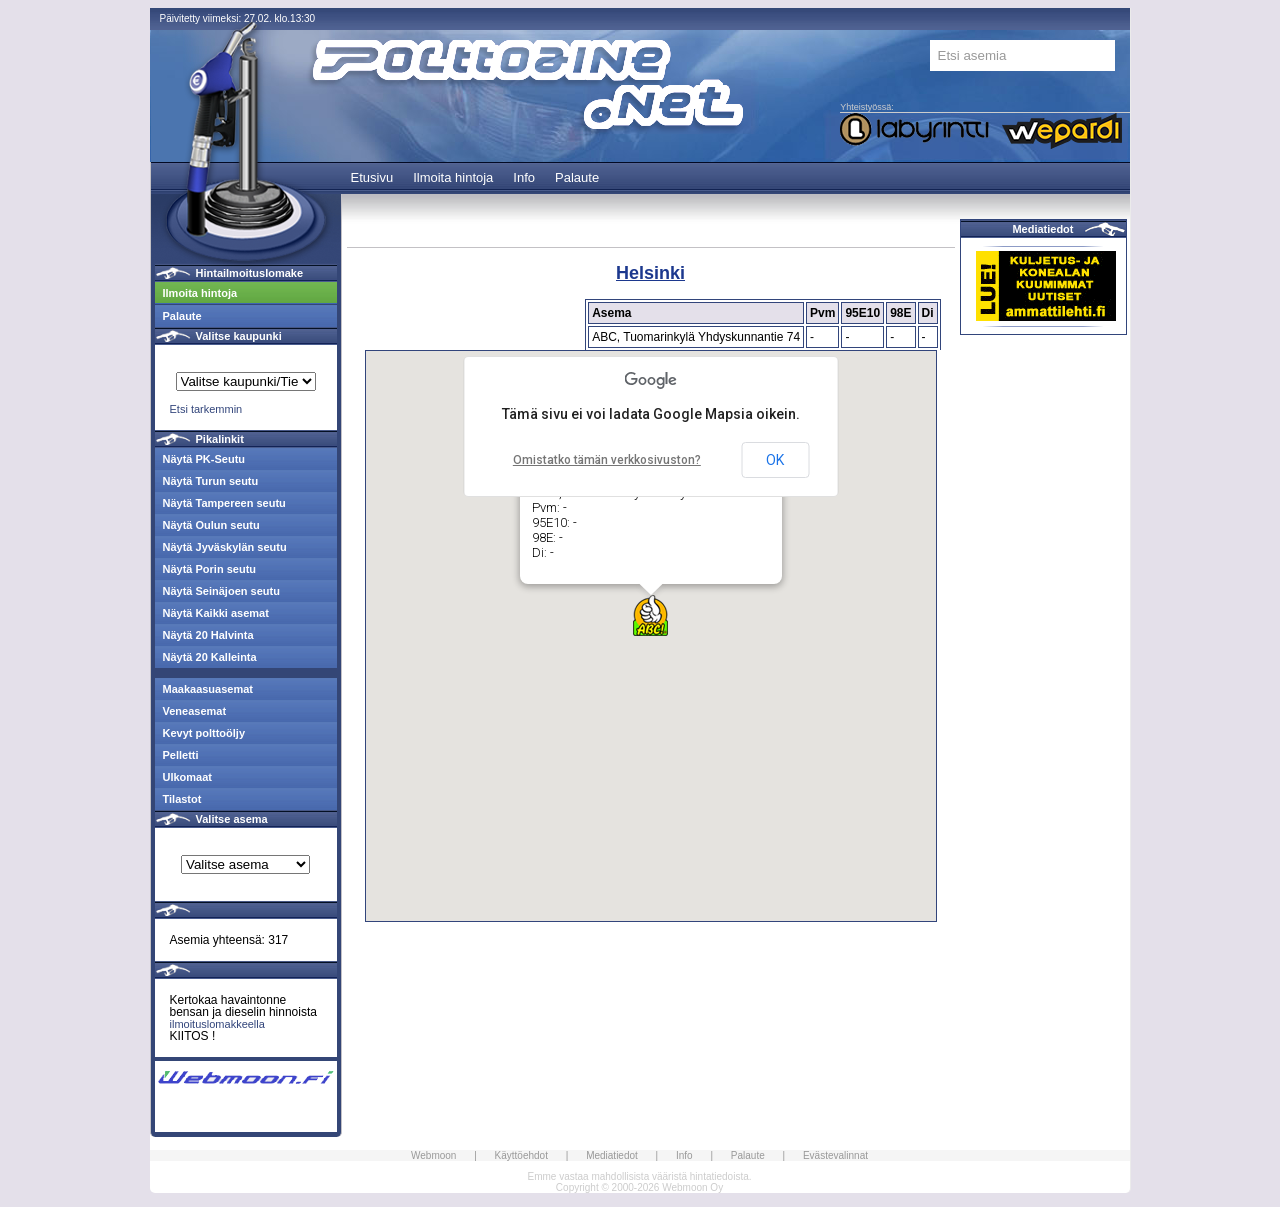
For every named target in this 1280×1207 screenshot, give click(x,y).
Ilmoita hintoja (453, 177)
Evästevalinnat (835, 1155)
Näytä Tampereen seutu (224, 503)
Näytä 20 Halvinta (208, 635)
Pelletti (181, 755)
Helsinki (650, 273)
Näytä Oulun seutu (211, 525)
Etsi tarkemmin (206, 409)
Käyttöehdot (521, 1155)
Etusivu (372, 177)
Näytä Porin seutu (210, 569)
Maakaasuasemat (208, 689)
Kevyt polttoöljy (204, 733)
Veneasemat (195, 711)
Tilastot (182, 799)
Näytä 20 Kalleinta (210, 657)
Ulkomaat (188, 777)
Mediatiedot (1042, 229)
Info (524, 177)
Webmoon (433, 1155)
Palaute (577, 177)
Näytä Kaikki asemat (216, 613)
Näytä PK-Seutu (204, 459)
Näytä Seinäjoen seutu (221, 591)
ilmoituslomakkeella (217, 1024)
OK (775, 460)
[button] (650, 615)
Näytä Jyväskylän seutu (225, 547)
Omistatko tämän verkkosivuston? (607, 460)
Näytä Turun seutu (211, 481)
